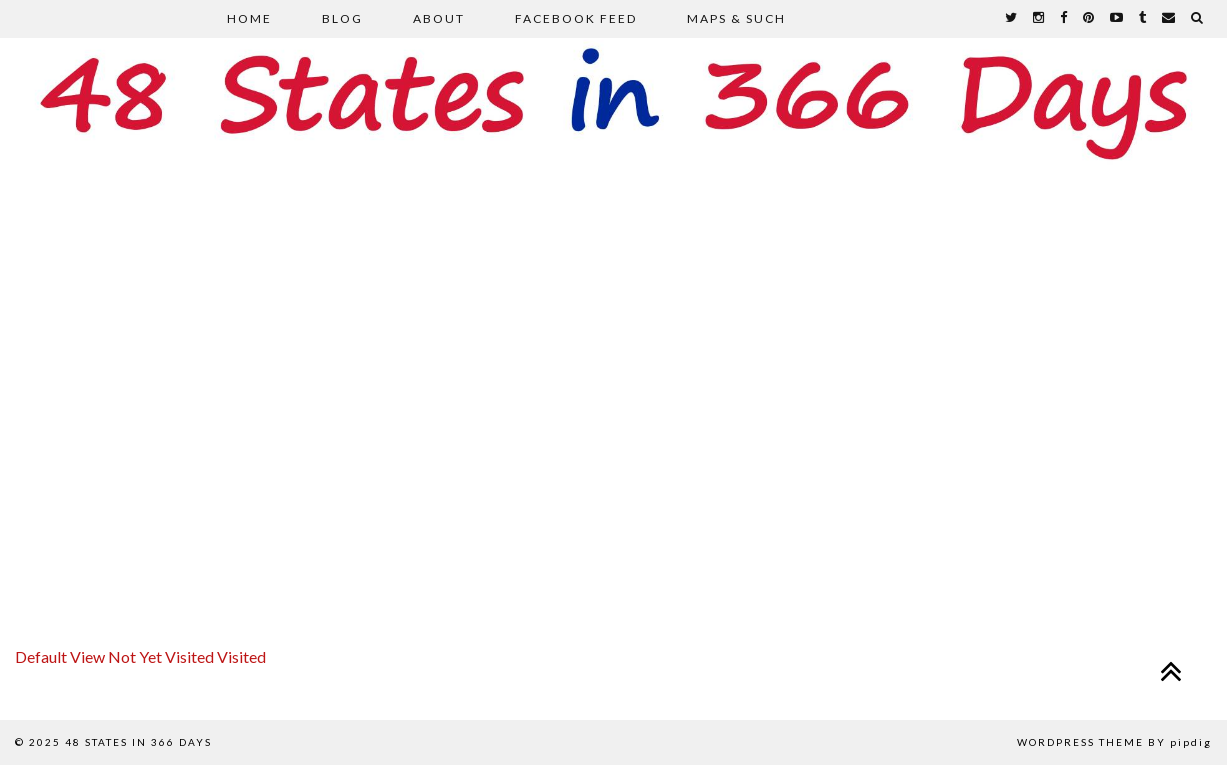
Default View (61, 656)
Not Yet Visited (162, 656)
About (439, 18)
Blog (342, 18)
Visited (241, 656)
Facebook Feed (576, 18)
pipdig (1191, 742)
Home (249, 18)
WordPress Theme (1080, 742)
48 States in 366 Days (138, 742)
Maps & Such (736, 18)
